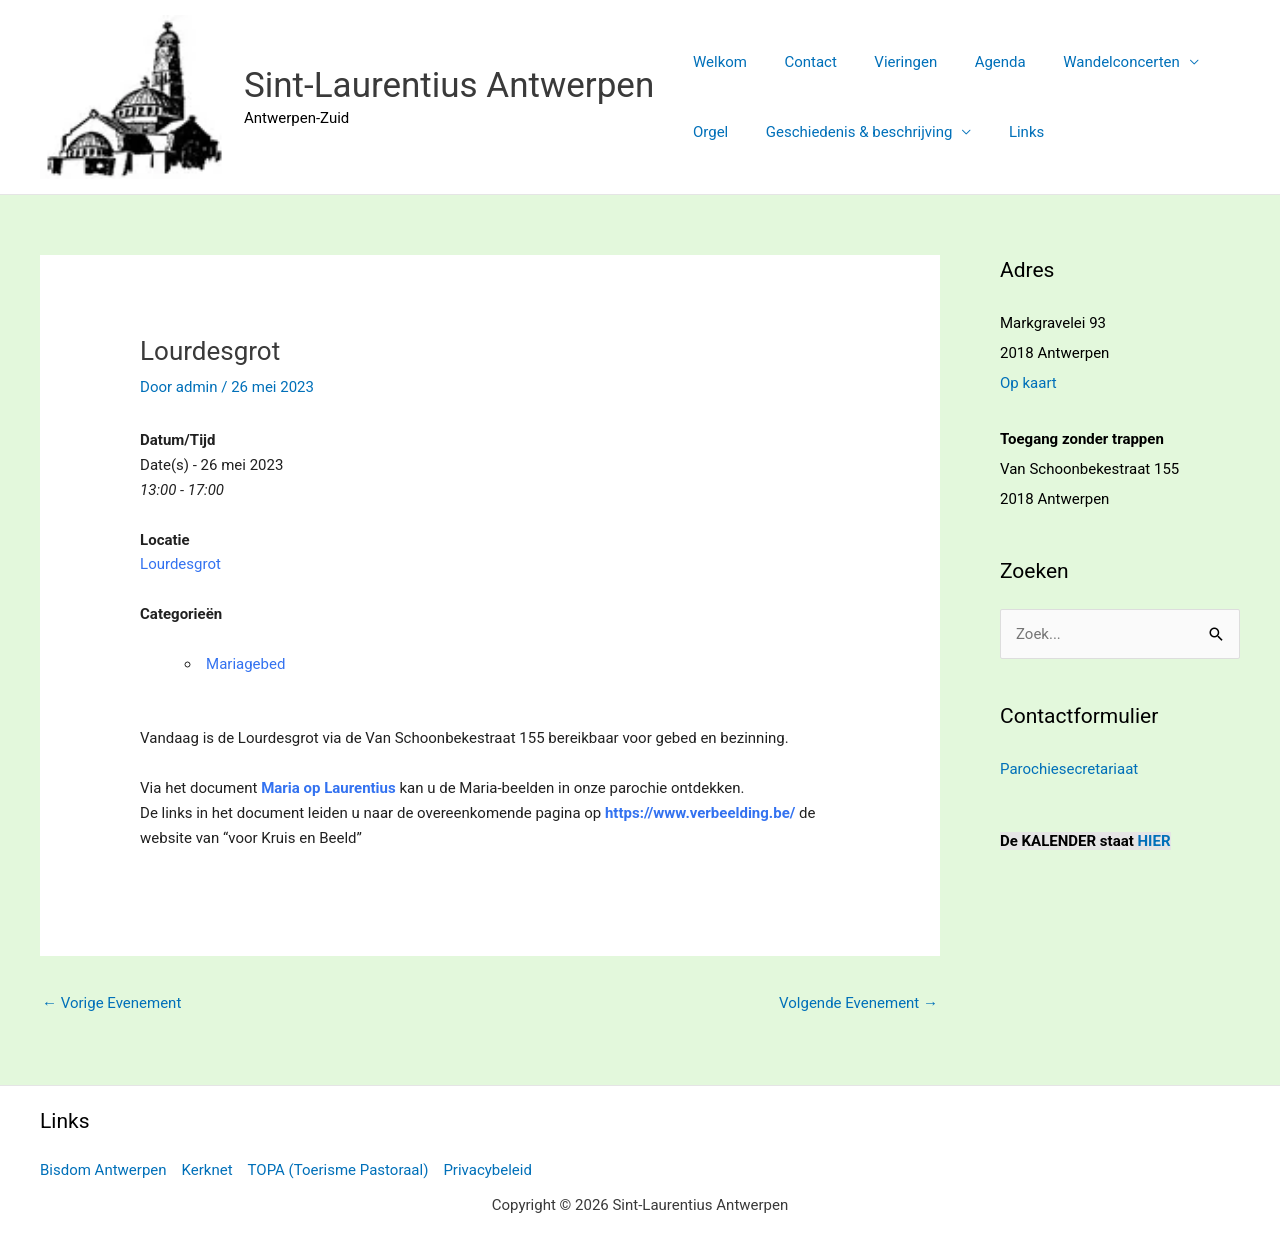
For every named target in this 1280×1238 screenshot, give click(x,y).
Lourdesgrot (180, 564)
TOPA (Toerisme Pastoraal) (338, 1170)
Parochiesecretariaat (1069, 769)
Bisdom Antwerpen (103, 1170)
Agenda (974, 62)
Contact (799, 62)
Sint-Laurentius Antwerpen (449, 85)
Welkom (716, 62)
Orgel (706, 132)
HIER (1154, 841)
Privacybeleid (487, 1170)
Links (1007, 132)
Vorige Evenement (111, 1003)
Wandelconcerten (1088, 62)
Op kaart (1028, 383)
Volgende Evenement (858, 1003)
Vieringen (887, 62)
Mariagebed (245, 664)
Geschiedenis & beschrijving (848, 132)
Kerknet (207, 1170)
